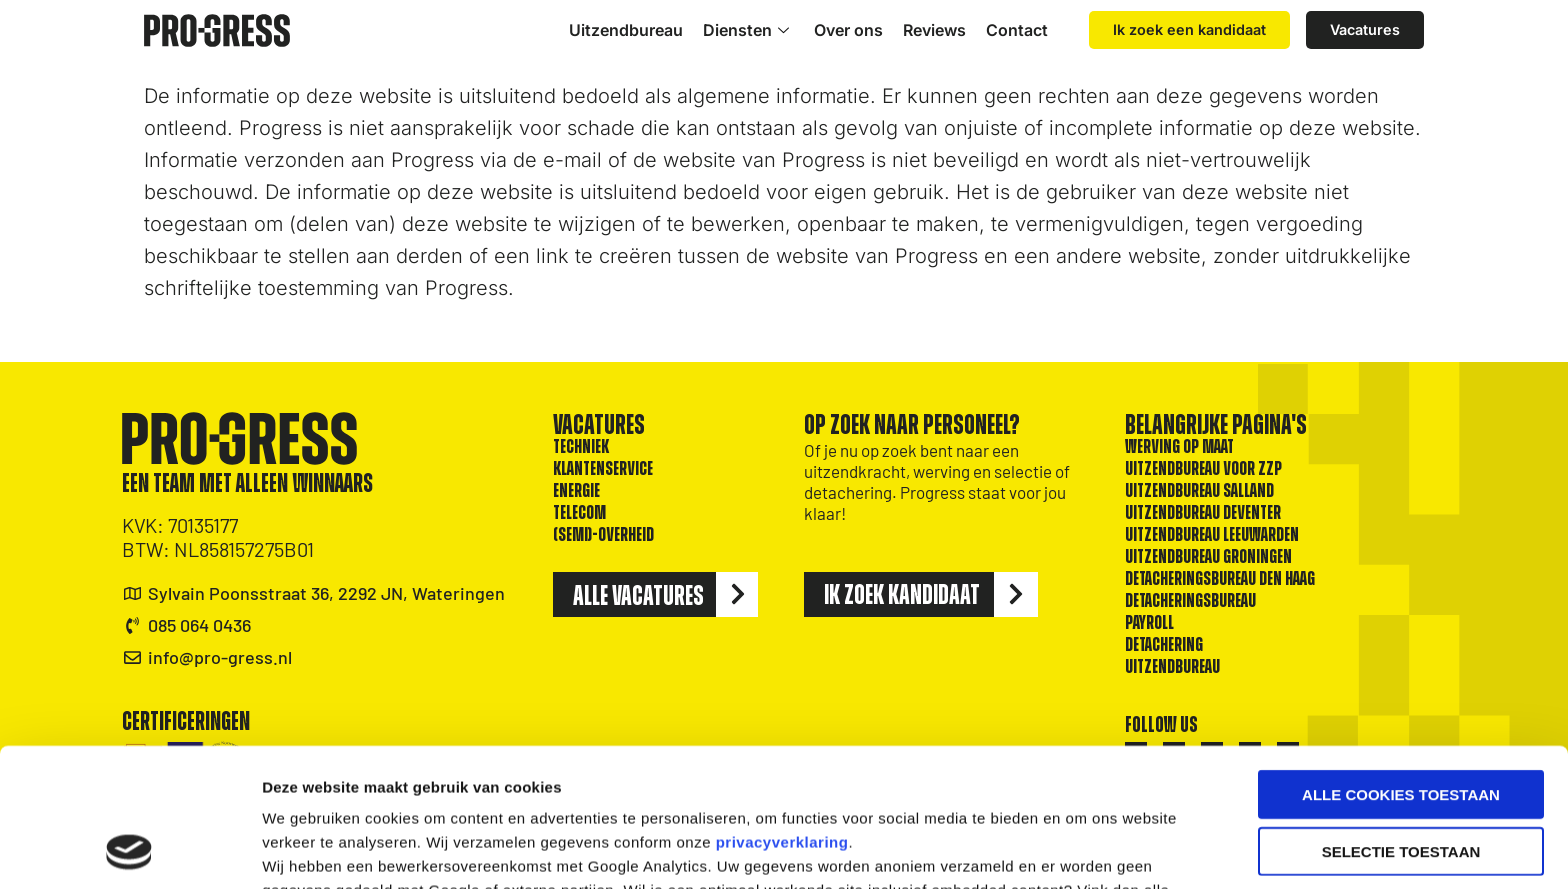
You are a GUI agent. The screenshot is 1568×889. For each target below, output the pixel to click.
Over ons (848, 30)
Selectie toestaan (1401, 721)
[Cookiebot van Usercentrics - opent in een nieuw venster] (129, 850)
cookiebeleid (806, 784)
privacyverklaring (782, 712)
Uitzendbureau (626, 30)
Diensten (748, 30)
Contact (1017, 30)
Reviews (934, 30)
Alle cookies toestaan (1401, 664)
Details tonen (1080, 849)
